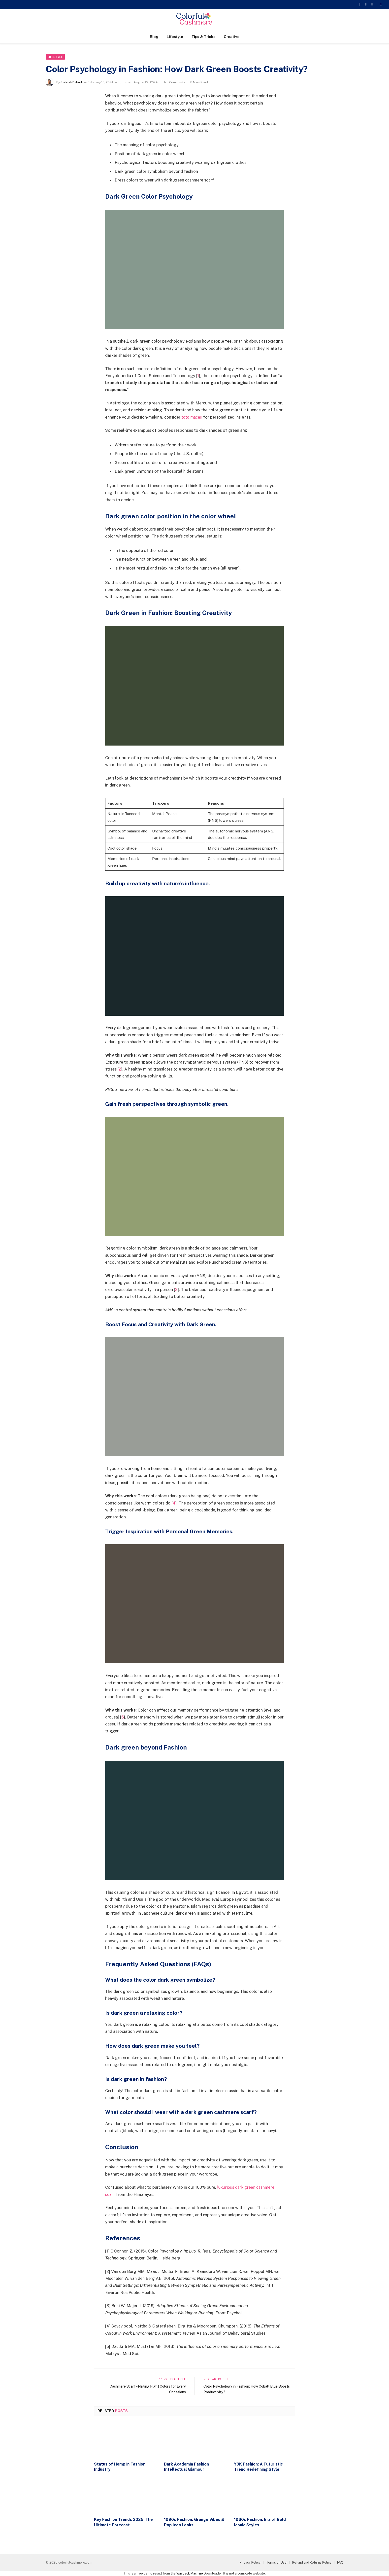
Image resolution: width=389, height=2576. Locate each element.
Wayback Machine (189, 2573)
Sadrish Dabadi (72, 82)
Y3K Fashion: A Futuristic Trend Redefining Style (258, 2467)
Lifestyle (175, 37)
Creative (231, 37)
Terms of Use (276, 2562)
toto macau (192, 417)
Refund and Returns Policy (311, 2562)
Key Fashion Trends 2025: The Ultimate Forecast (123, 2522)
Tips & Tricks (203, 37)
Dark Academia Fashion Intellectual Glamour (186, 2467)
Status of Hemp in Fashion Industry (119, 2467)
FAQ (340, 2562)
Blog (154, 37)
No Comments (173, 82)
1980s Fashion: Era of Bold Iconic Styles (260, 2522)
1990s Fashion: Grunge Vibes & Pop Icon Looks (194, 2522)
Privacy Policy (250, 2562)
